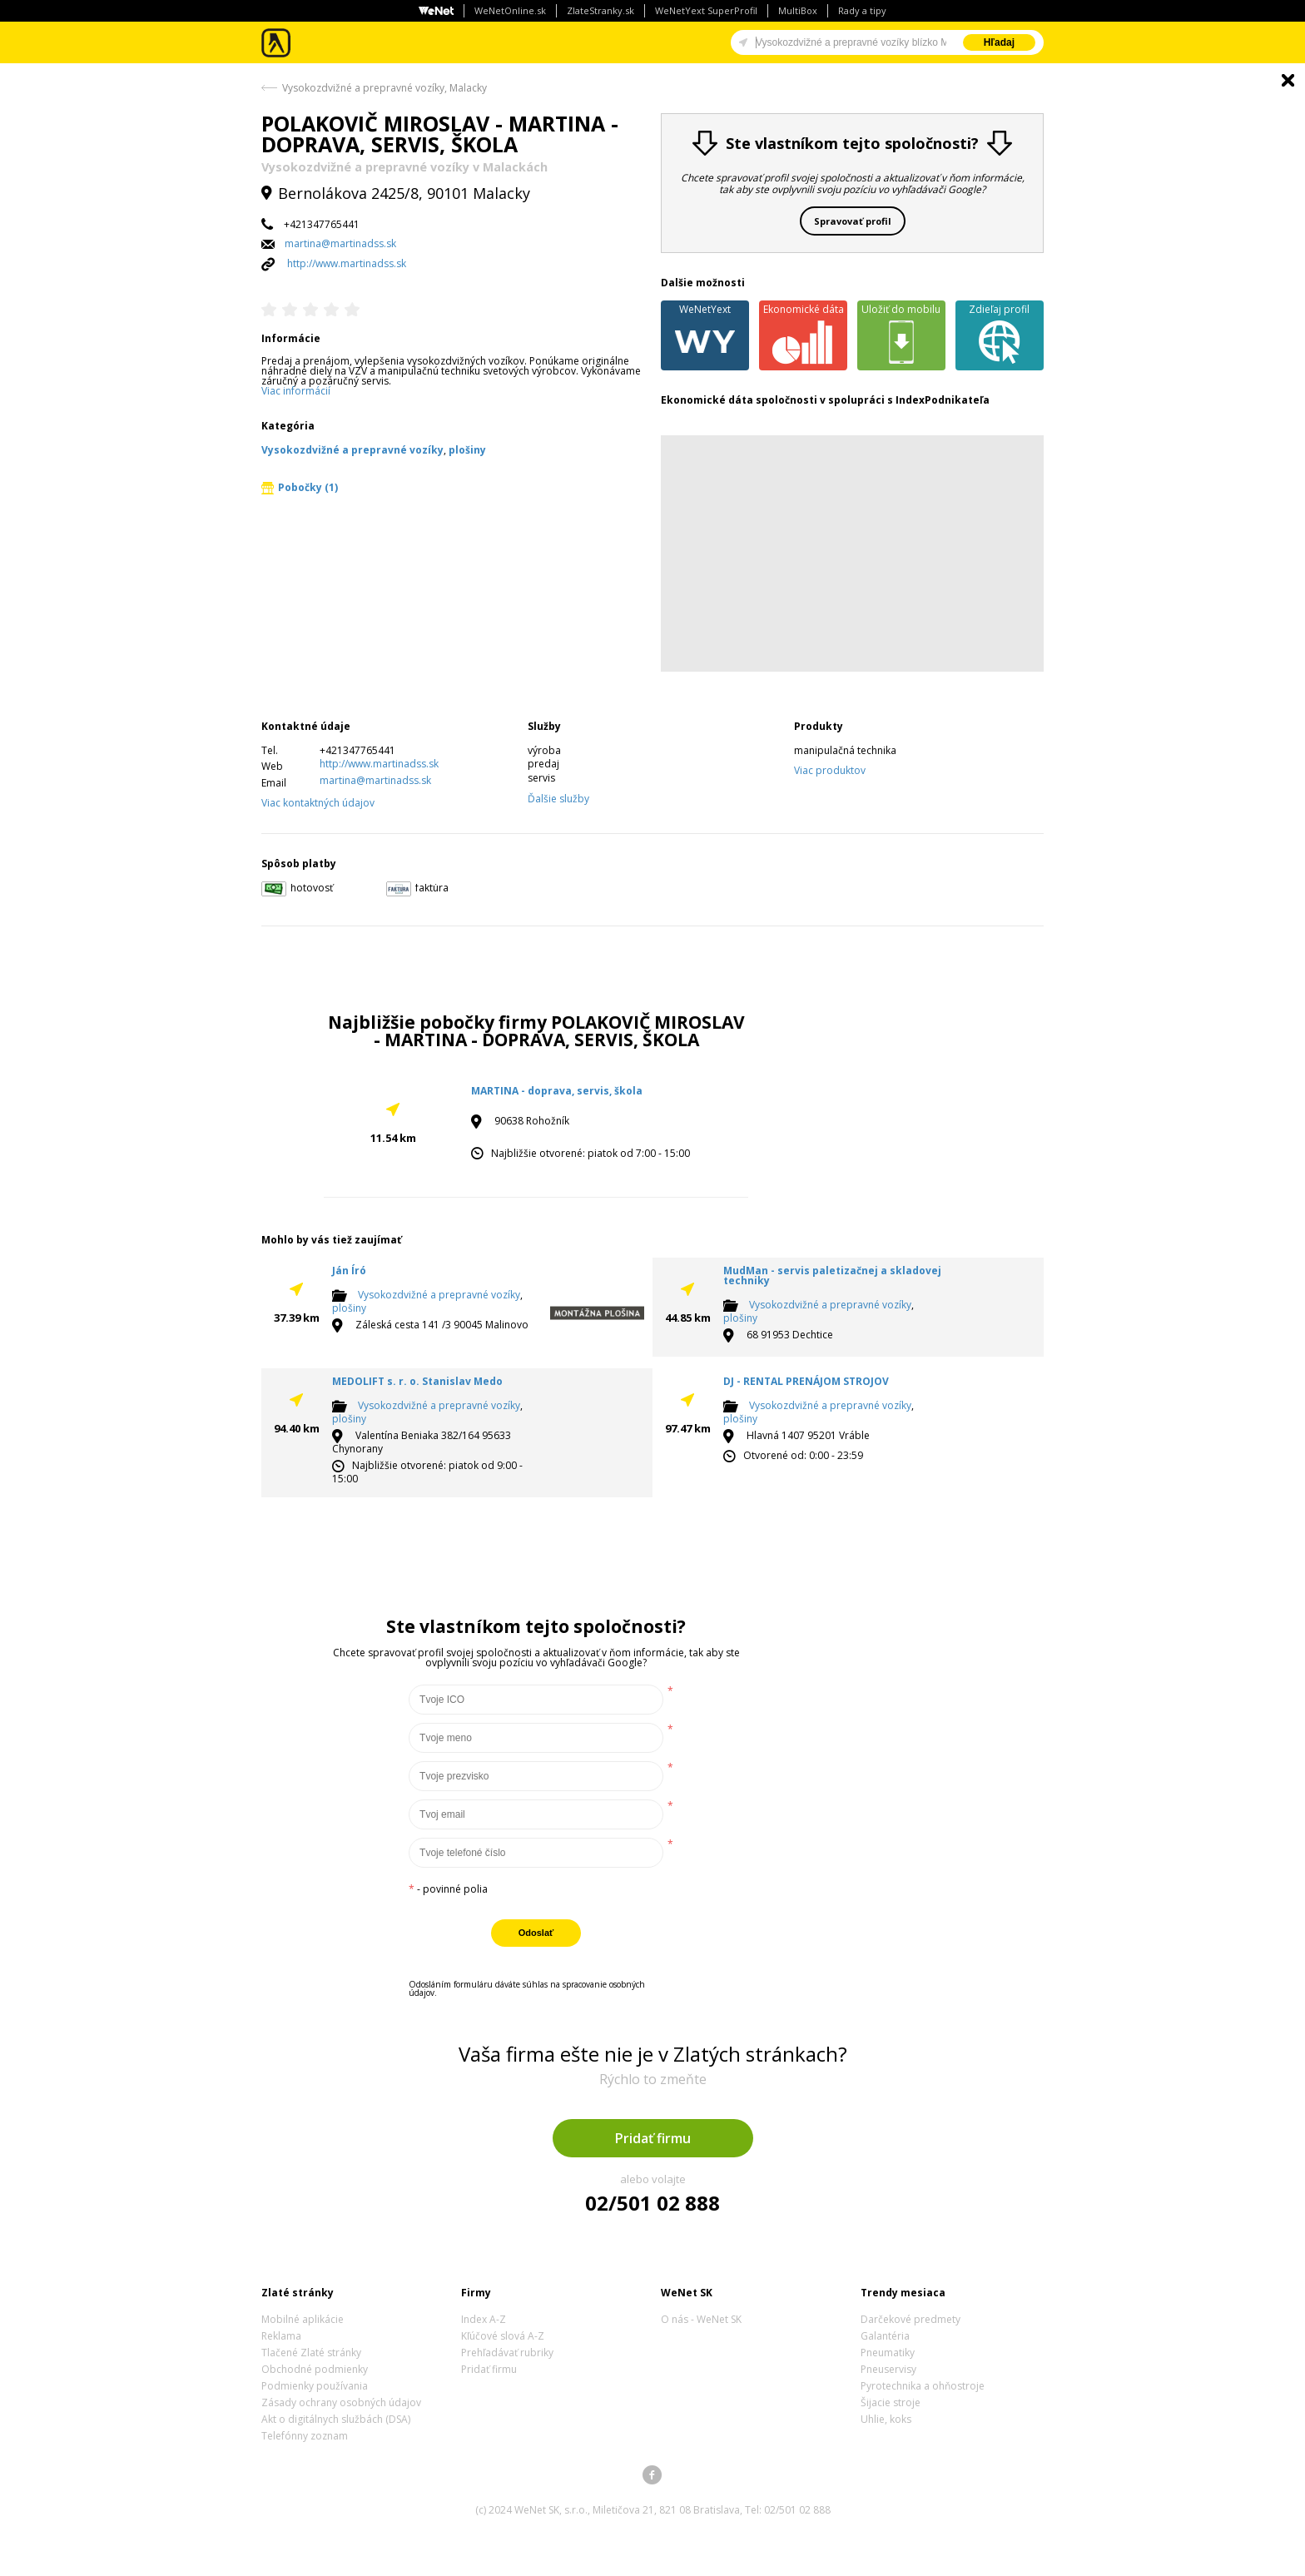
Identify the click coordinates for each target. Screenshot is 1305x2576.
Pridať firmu (653, 2138)
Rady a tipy (862, 10)
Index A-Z (483, 2319)
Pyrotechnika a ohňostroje (923, 2386)
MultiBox (797, 10)
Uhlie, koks (886, 2419)
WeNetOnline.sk (510, 10)
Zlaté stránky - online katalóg (276, 42)
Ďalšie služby (558, 799)
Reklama (281, 2336)
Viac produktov (830, 770)
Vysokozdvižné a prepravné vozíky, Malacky (384, 88)
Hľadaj (999, 42)
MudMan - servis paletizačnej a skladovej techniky (832, 1275)
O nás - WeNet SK (701, 2319)
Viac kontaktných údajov (318, 803)
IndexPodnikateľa (943, 400)
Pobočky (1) (299, 487)
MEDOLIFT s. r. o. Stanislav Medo (417, 1381)
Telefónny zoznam (304, 2436)
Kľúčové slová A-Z (502, 2336)
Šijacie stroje (890, 2402)
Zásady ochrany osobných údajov (341, 2402)
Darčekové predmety (910, 2319)
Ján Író (349, 1270)
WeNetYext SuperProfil (706, 10)
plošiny (349, 1308)
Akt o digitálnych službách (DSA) (335, 2419)
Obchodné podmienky (314, 2369)
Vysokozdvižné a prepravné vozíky (439, 1295)
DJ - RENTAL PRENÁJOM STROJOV (806, 1381)
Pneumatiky (888, 2352)
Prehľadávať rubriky (507, 2352)
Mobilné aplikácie (302, 2319)
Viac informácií (295, 391)
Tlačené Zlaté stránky (311, 2352)
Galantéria (885, 2336)
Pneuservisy (888, 2369)
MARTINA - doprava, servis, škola (557, 1091)
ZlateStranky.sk (600, 10)
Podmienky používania (314, 2386)
